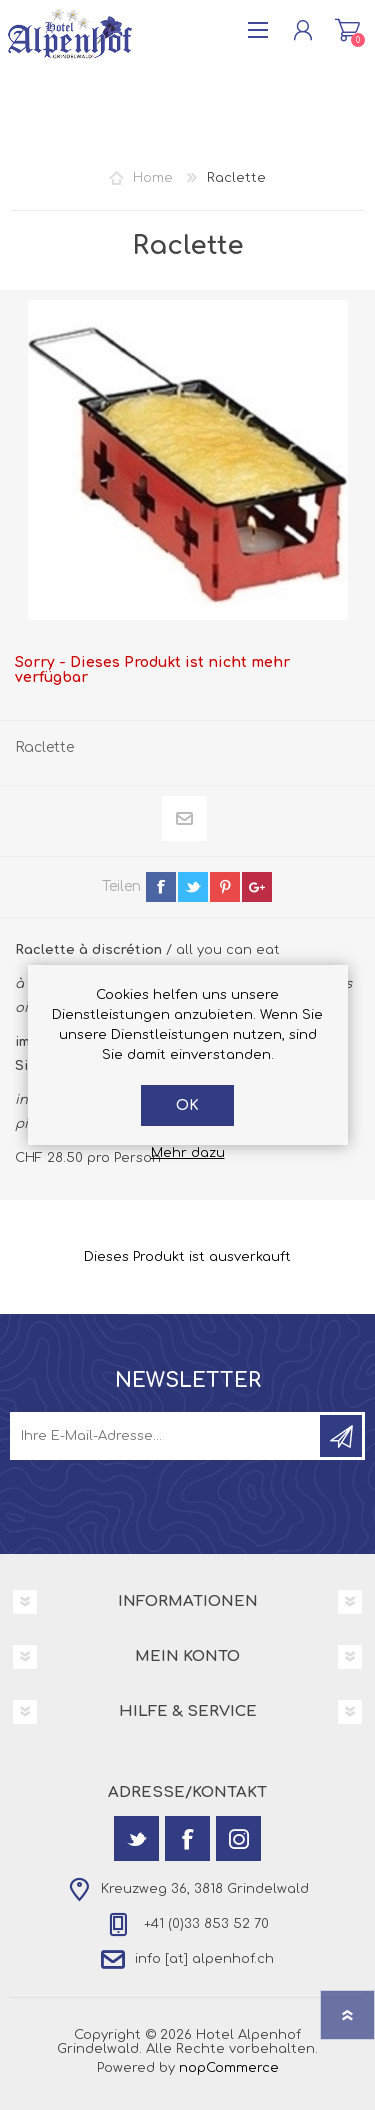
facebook (161, 887)
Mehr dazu (188, 1153)
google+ (257, 887)
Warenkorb (347, 30)
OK (187, 1105)
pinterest (225, 887)
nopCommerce (229, 2068)
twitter (193, 887)
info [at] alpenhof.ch (204, 1959)
